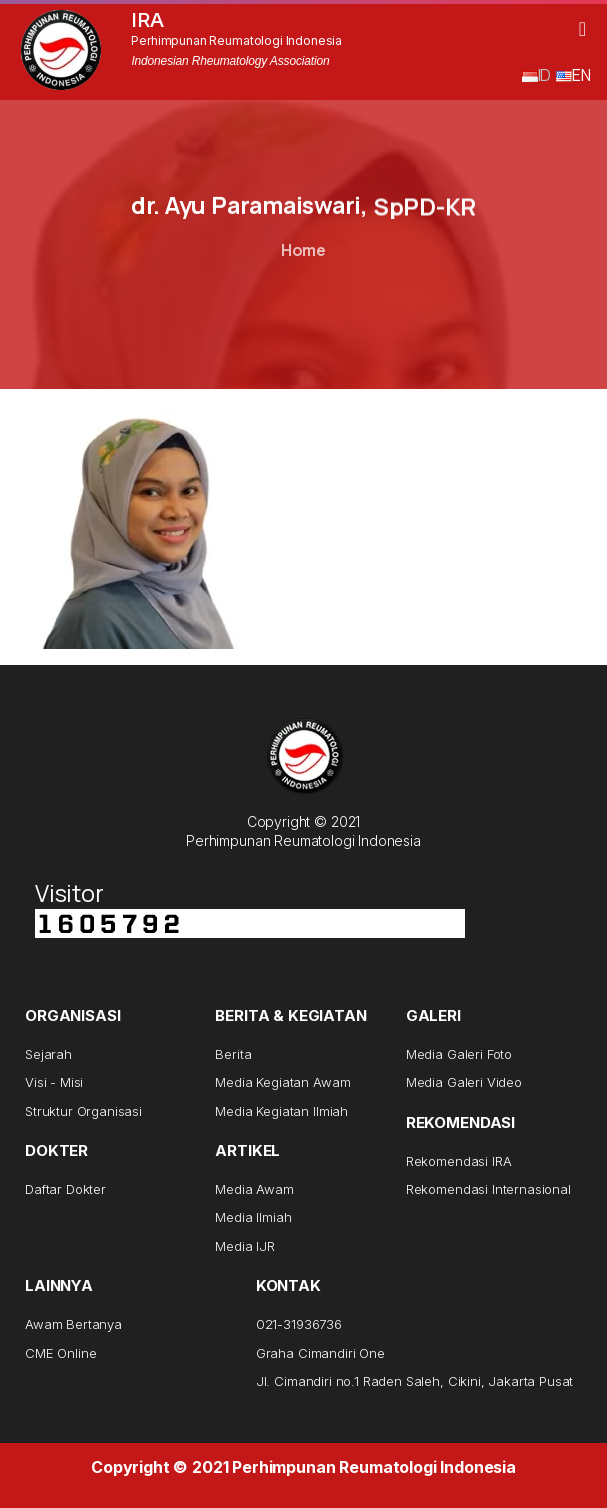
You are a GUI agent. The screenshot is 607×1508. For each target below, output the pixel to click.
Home (303, 250)
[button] (582, 29)
